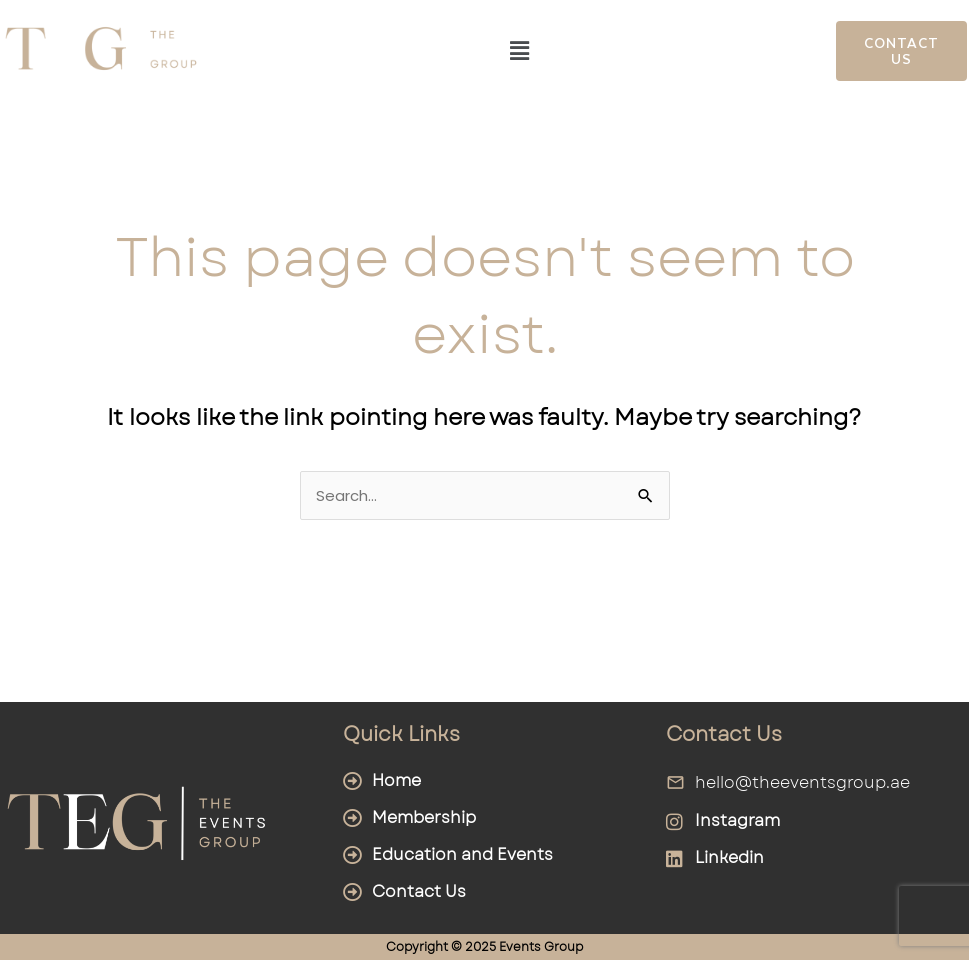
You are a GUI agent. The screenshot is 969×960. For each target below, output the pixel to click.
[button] (520, 50)
